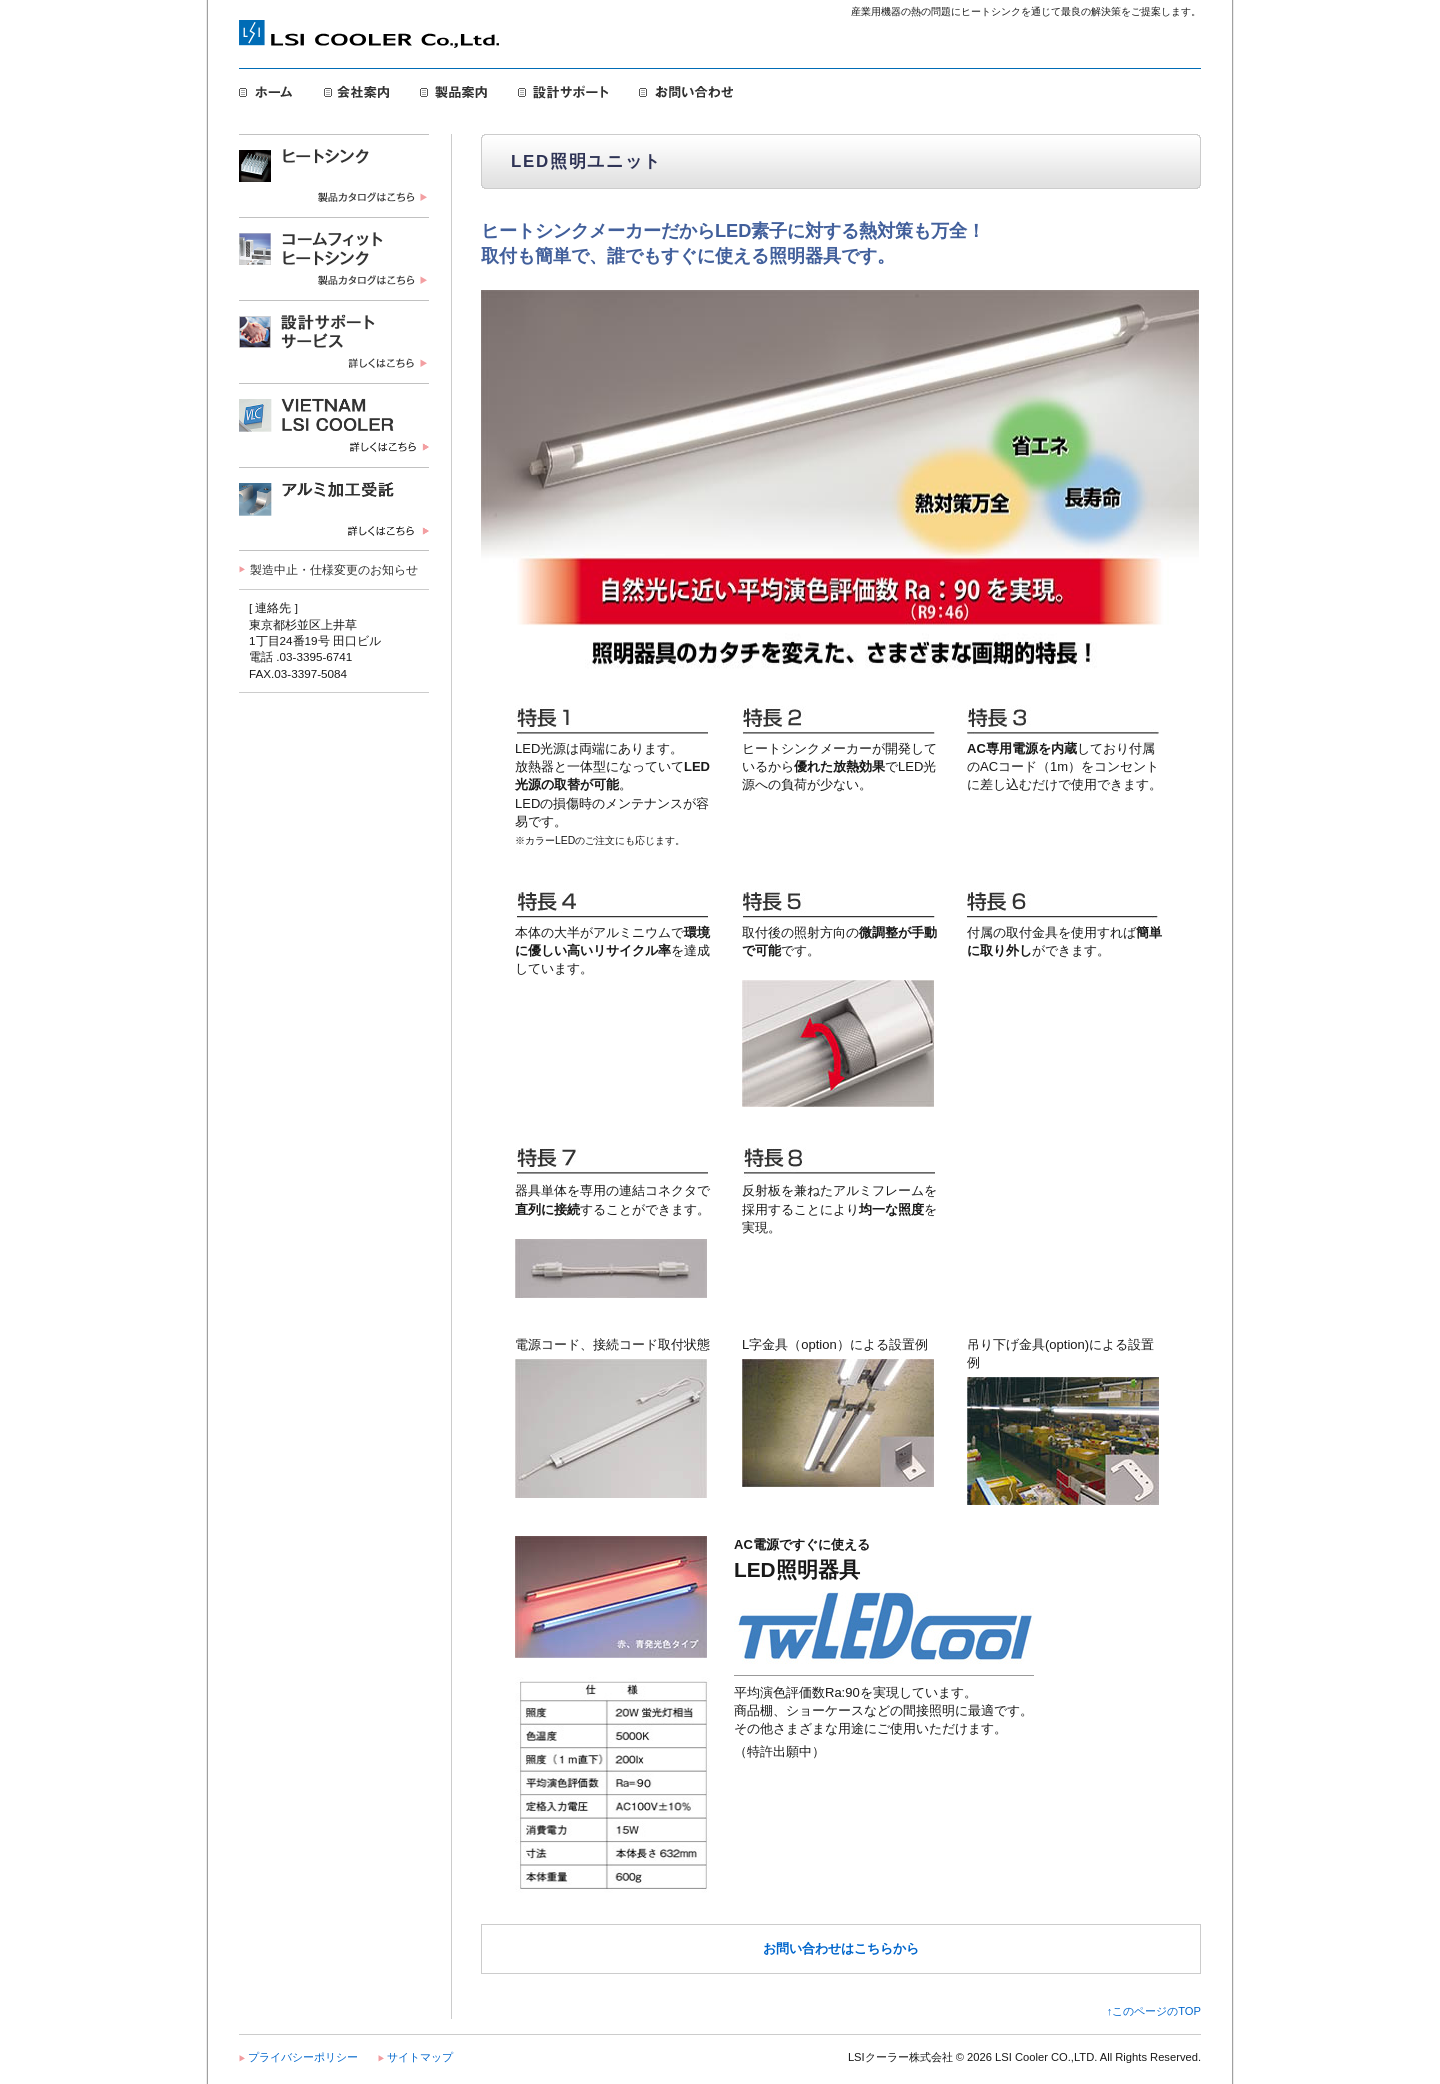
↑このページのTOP (1154, 2011)
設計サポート (563, 92)
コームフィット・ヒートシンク (334, 258)
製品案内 (454, 92)
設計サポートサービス (334, 341)
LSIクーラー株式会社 (369, 36)
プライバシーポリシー (303, 2057)
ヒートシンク (334, 175)
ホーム (266, 92)
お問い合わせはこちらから (841, 1948)
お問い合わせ (686, 92)
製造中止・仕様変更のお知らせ (334, 569)
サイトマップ (420, 2057)
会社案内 (357, 92)
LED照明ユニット (334, 509)
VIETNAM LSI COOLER (334, 425)
